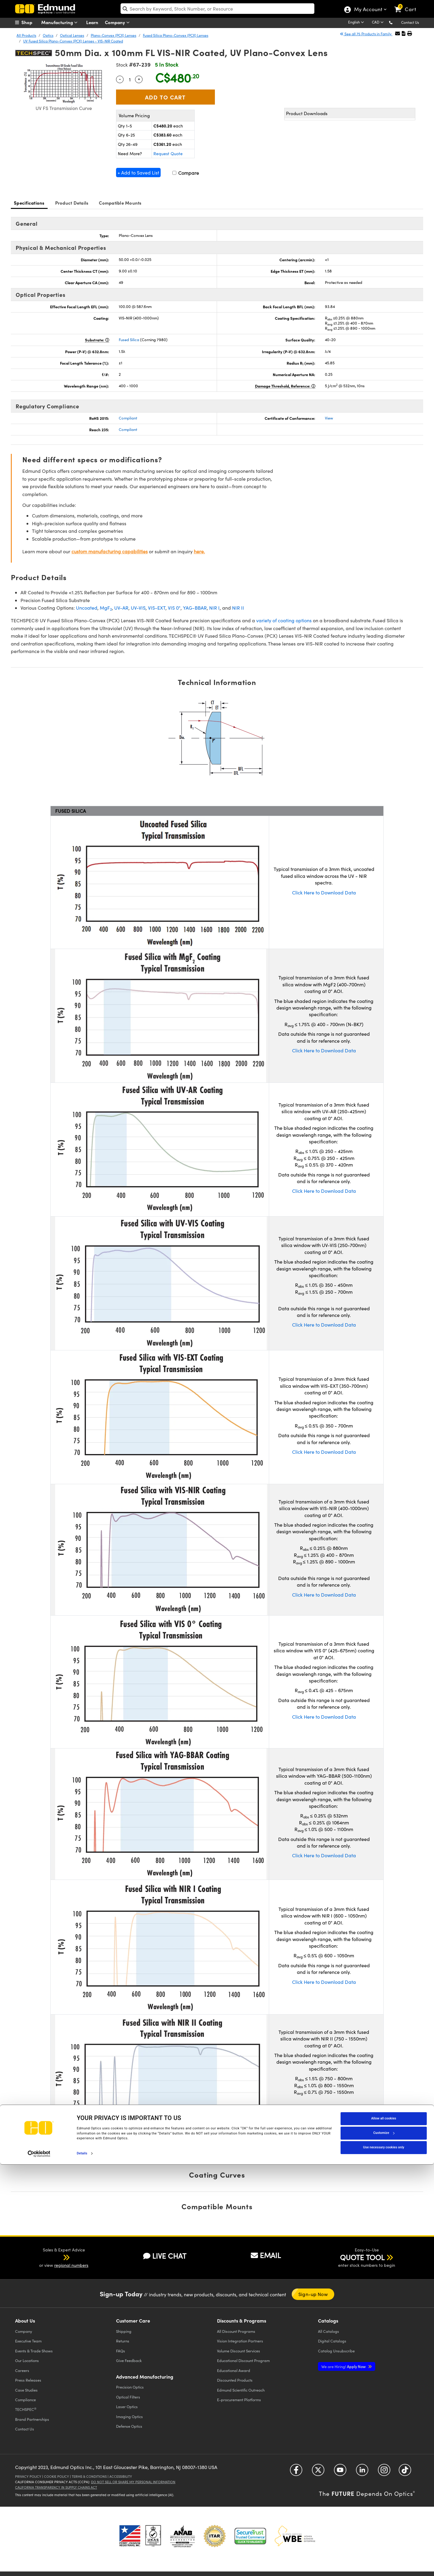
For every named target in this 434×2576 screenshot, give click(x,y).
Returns (122, 2340)
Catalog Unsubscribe (336, 2350)
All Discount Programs (236, 2331)
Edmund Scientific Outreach (241, 2389)
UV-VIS (138, 608)
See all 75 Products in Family (366, 33)
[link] (408, 5)
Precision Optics (130, 2386)
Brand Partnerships (32, 2419)
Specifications (29, 202)
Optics (48, 35)
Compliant (128, 418)
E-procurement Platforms (239, 2399)
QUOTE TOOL (362, 2257)
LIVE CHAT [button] (164, 2255)
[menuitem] (30, 22)
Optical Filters (128, 2396)
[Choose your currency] (379, 22)
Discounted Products (235, 2380)
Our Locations (27, 2360)
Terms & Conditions (89, 2476)
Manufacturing (60, 22)
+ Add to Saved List (138, 172)
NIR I (214, 608)
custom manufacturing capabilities (109, 551)
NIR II (238, 608)
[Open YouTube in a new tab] (340, 2472)
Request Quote (168, 153)
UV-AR (121, 608)
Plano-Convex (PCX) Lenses (113, 35)
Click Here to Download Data (324, 892)
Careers (22, 2370)
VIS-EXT (156, 608)
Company (118, 22)
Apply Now (343, 2366)
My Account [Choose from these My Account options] (368, 10)
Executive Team (28, 2340)
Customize (383, 2544)
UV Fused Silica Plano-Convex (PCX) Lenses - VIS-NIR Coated (73, 41)
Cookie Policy (56, 2476)
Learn (92, 22)
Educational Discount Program (243, 2360)
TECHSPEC (25, 2409)
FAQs (120, 2350)
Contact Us (410, 22)
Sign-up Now (313, 2294)
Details (82, 2565)
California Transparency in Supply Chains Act (56, 2487)
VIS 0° (174, 608)
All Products (26, 35)
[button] (395, 22)
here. (199, 551)
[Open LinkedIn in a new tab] (362, 2472)
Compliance (25, 2399)
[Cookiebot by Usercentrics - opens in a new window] (39, 2565)
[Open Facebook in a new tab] (296, 2472)
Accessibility (120, 2476)
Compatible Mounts (120, 202)
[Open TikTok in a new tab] (405, 2472)
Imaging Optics (129, 2416)
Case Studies (26, 2389)
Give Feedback (129, 2360)
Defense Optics (129, 2426)
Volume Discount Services (238, 2350)
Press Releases (28, 2380)
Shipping (123, 2331)
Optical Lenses (72, 35)
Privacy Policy (28, 2476)
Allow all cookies (383, 2530)
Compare (185, 173)
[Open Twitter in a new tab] (318, 2472)
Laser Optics (127, 2406)
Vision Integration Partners (240, 2340)
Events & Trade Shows (34, 2350)
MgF (106, 608)
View (329, 418)
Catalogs (328, 2331)
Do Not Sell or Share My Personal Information (133, 2482)
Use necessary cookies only (383, 2559)
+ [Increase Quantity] (139, 79)
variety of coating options (284, 620)
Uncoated (86, 608)
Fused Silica (129, 339)
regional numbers (71, 2265)
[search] (217, 8)
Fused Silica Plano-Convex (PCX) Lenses (175, 35)
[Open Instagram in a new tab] (384, 2472)
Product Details (72, 202)
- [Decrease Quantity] (120, 79)
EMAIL (266, 2255)
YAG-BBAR (195, 608)
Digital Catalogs (332, 2340)
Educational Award (233, 2370)
